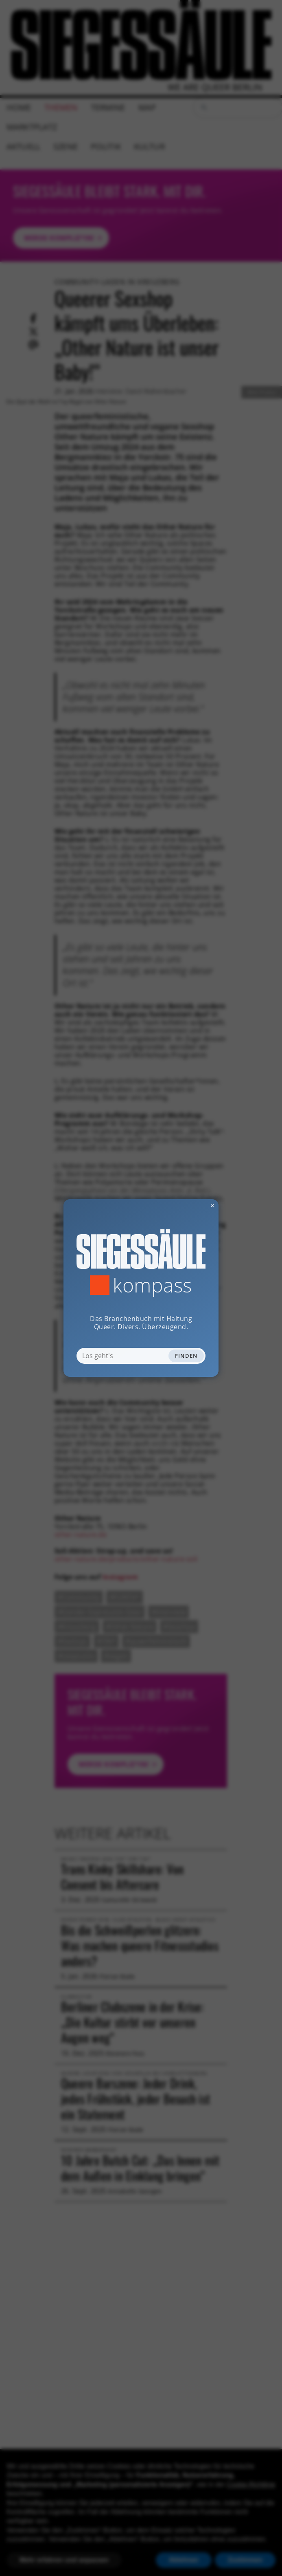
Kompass (152, 1285)
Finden (186, 1355)
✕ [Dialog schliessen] (192, 1205)
